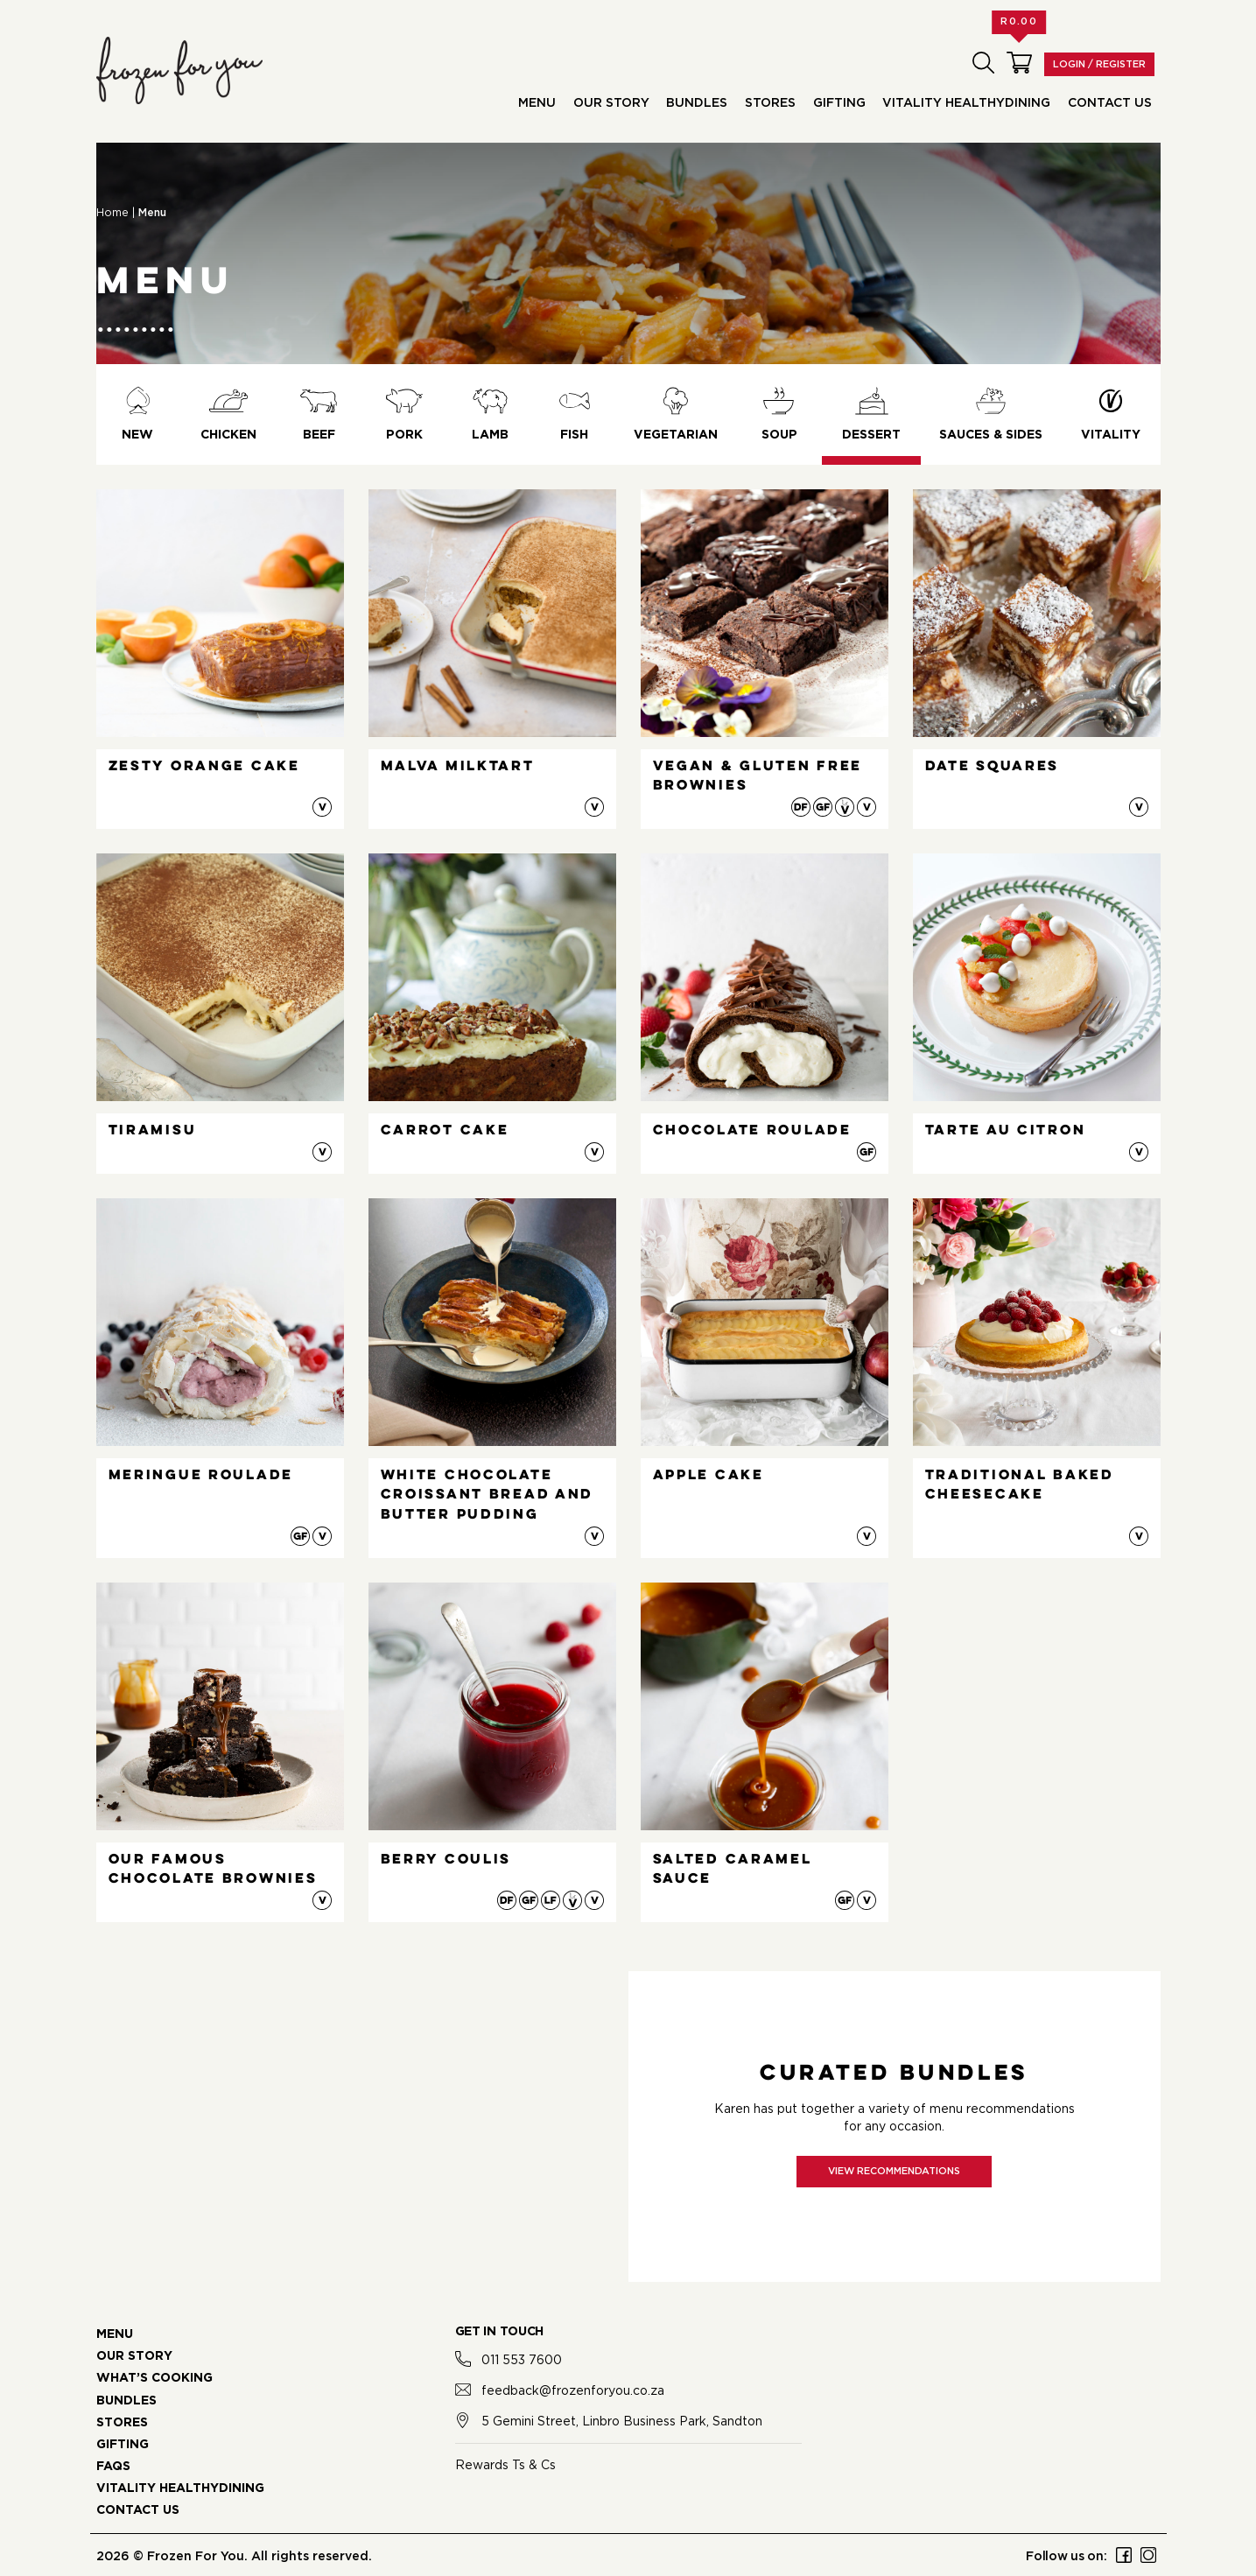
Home (112, 212)
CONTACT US (137, 2510)
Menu (537, 103)
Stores (770, 103)
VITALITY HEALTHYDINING (180, 2488)
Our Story (611, 103)
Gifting (839, 103)
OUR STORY (134, 2356)
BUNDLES (126, 2401)
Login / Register (1099, 64)
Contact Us (1110, 103)
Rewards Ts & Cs (505, 2464)
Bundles (696, 103)
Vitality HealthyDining (966, 103)
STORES (122, 2423)
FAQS (113, 2466)
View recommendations (894, 2171)
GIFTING (122, 2445)
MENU (114, 2334)
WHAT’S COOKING (154, 2378)
